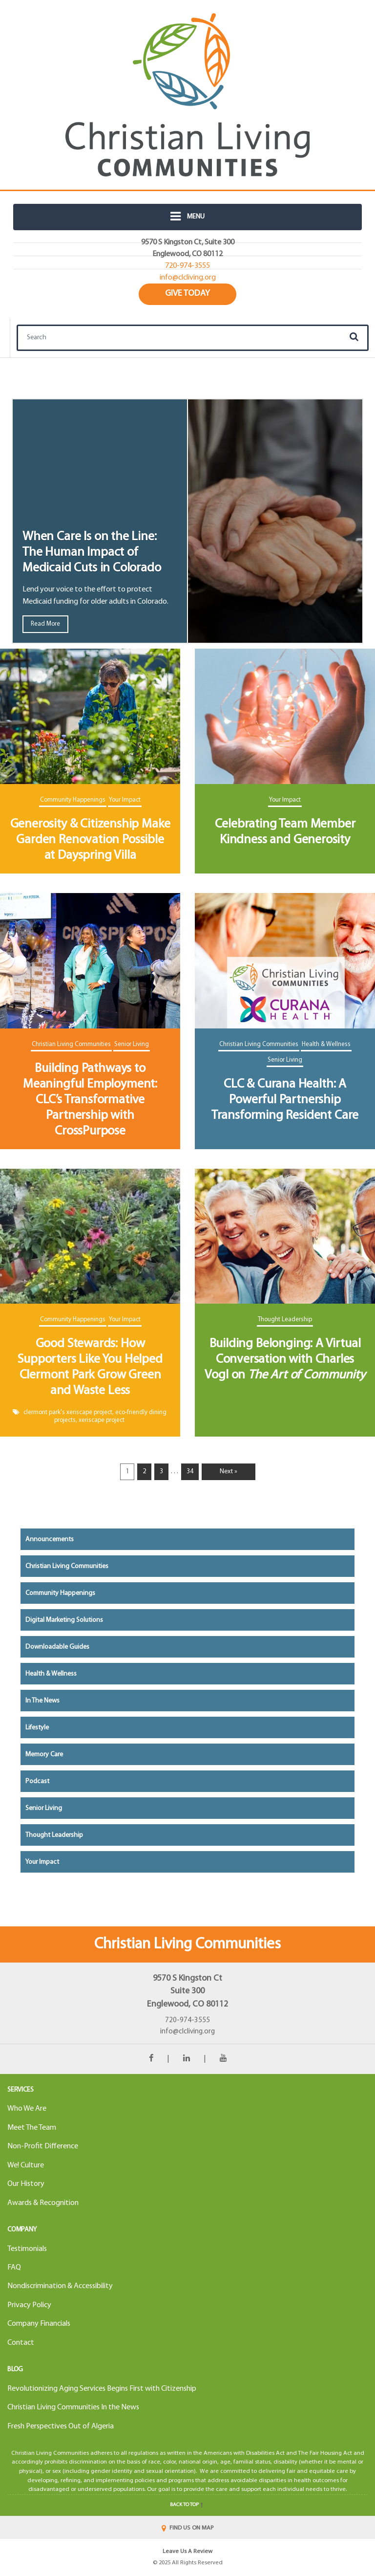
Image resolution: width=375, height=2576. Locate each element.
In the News (42, 1700)
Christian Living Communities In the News (73, 2407)
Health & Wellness (326, 1044)
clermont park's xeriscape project (67, 1412)
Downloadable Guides (57, 1647)
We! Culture (25, 2165)
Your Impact (125, 800)
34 (190, 1471)
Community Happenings (72, 800)
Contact (20, 2343)
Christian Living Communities (71, 1044)
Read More (45, 624)
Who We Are (26, 2109)
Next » (228, 1471)
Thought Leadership (285, 1319)
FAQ (14, 2267)
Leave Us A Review (187, 2551)
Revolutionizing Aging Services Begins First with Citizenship (101, 2389)
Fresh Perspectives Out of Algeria (60, 2426)
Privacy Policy (29, 2305)
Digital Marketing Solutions (64, 1620)
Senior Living (131, 1044)
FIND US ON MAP (187, 2528)
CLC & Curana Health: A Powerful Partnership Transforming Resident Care (284, 1100)
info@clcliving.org (187, 2031)
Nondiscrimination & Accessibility (60, 2286)
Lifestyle (37, 1727)
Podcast (37, 1781)
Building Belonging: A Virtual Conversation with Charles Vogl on (285, 1359)
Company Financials (38, 2324)
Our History (25, 2184)
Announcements (49, 1539)
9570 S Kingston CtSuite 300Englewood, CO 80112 (187, 1991)
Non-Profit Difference (42, 2146)
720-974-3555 (187, 2020)
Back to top (187, 2505)
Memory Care (44, 1754)
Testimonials (27, 2249)
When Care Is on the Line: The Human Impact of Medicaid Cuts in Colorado (91, 552)
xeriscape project (102, 1420)
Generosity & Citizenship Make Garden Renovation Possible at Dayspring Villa (90, 840)
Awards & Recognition (43, 2203)
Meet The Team (31, 2128)
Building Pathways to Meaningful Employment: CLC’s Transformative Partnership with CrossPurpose (90, 1100)
